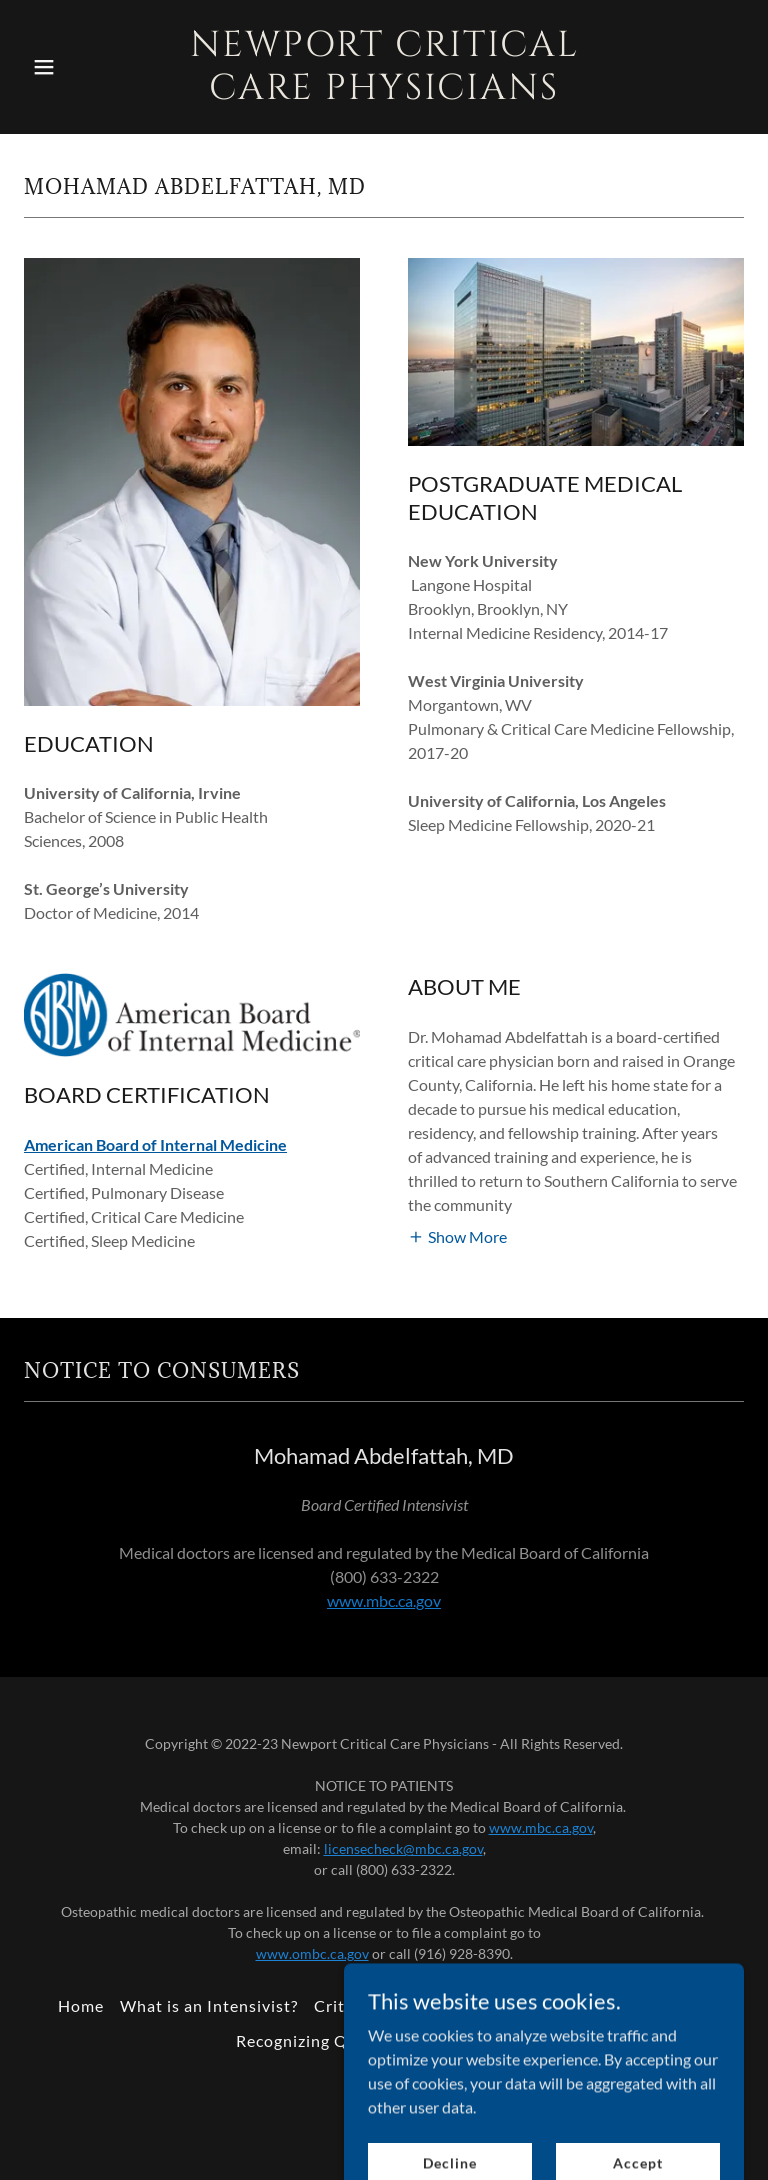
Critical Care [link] (363, 2005)
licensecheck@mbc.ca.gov (403, 1848)
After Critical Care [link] (501, 2005)
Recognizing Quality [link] (314, 2040)
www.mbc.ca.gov (384, 1600)
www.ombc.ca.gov (312, 1953)
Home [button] (81, 2005)
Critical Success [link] (471, 2040)
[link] (384, 92)
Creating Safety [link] (649, 2005)
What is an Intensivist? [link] (209, 2005)
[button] (78, 67)
